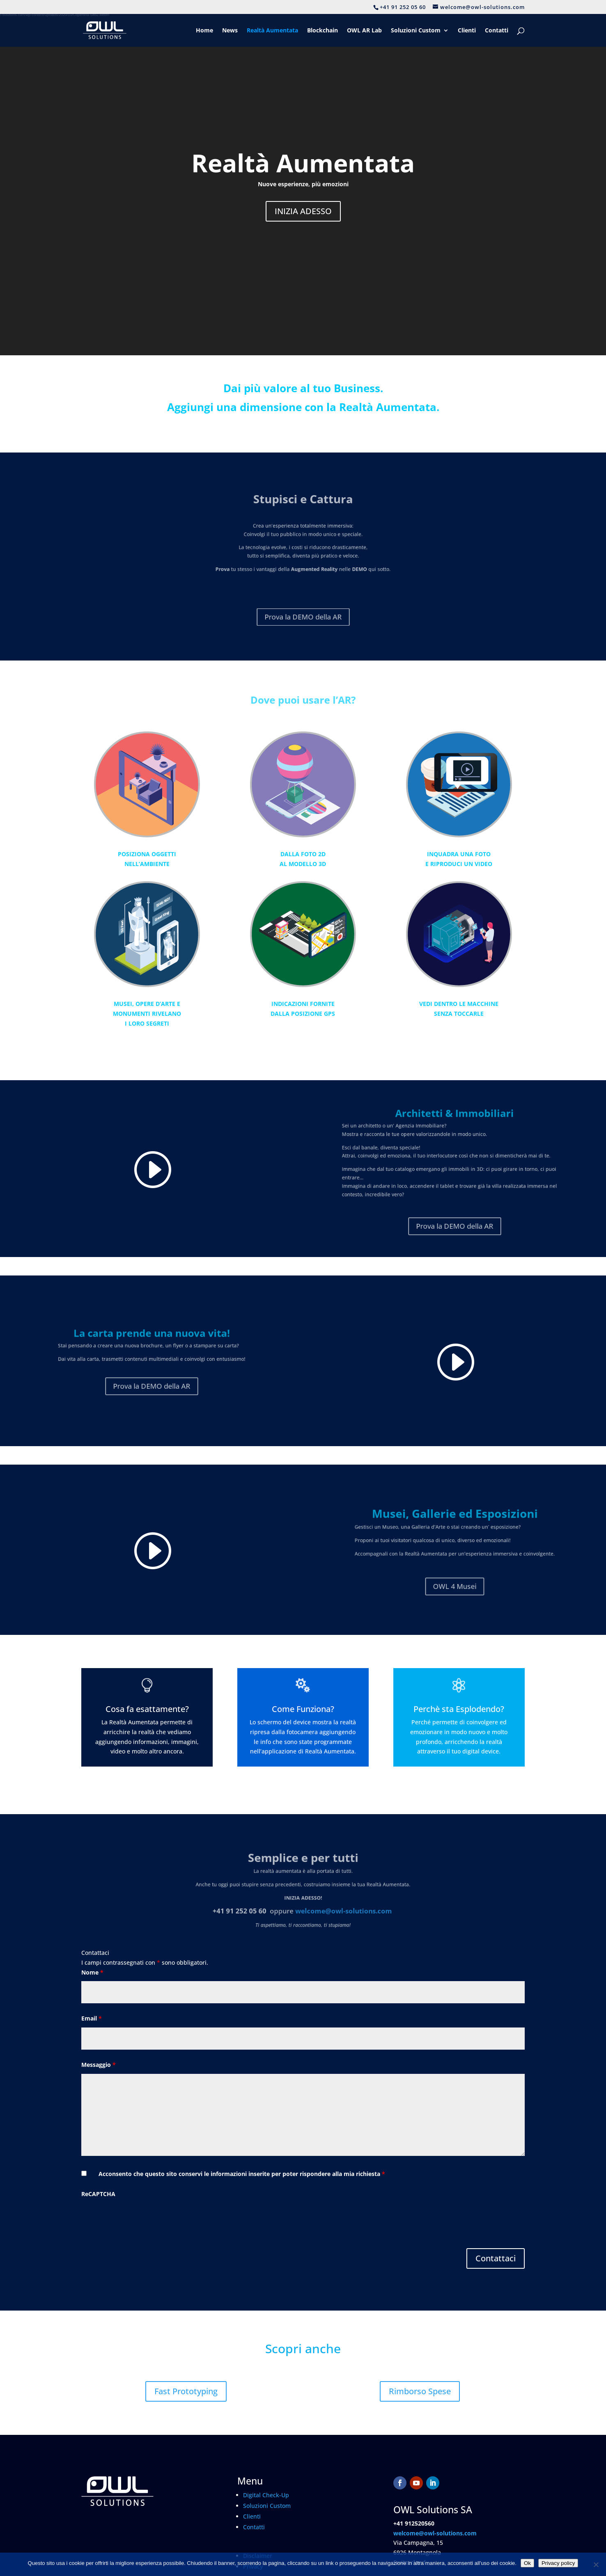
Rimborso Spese (420, 2391)
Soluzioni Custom (416, 30)
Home (204, 30)
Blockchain (322, 30)
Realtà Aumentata (272, 30)
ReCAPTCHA (98, 2194)
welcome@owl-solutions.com (435, 2533)
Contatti (496, 30)
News (230, 30)
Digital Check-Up (266, 2495)
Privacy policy (558, 2563)
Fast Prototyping (186, 2391)
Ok (527, 2563)
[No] (596, 2564)
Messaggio (98, 2065)
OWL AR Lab (364, 30)
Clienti (467, 30)
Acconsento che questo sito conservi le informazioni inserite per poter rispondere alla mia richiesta (242, 2174)
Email (91, 2018)
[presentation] (143, 2219)
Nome (92, 1972)
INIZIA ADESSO (303, 211)
